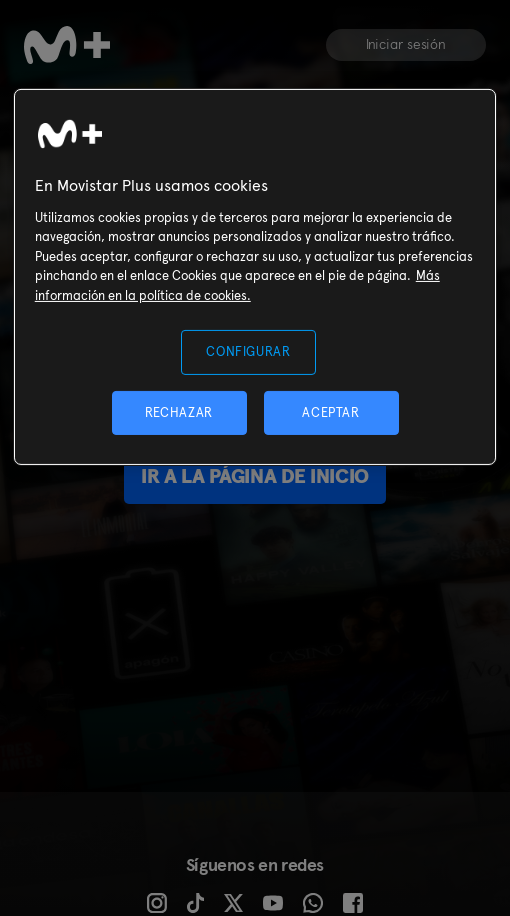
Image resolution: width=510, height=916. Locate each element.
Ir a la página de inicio (254, 476)
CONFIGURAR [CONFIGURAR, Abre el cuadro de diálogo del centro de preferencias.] (248, 351)
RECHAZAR (179, 412)
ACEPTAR (331, 412)
